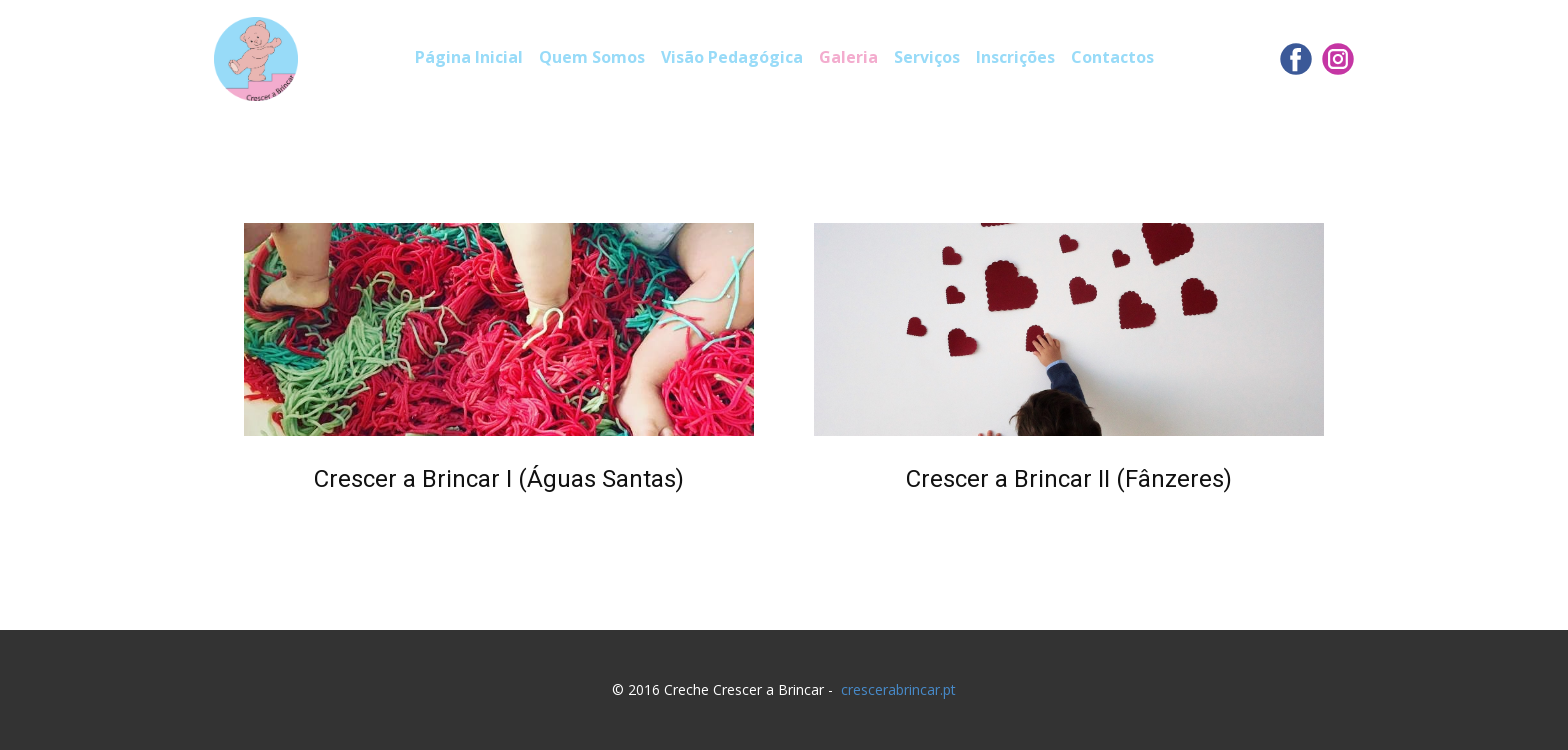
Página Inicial (469, 57)
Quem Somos (592, 57)
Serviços (927, 57)
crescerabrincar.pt (898, 689)
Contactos (1112, 57)
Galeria (848, 57)
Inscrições (1015, 57)
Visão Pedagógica (732, 57)
